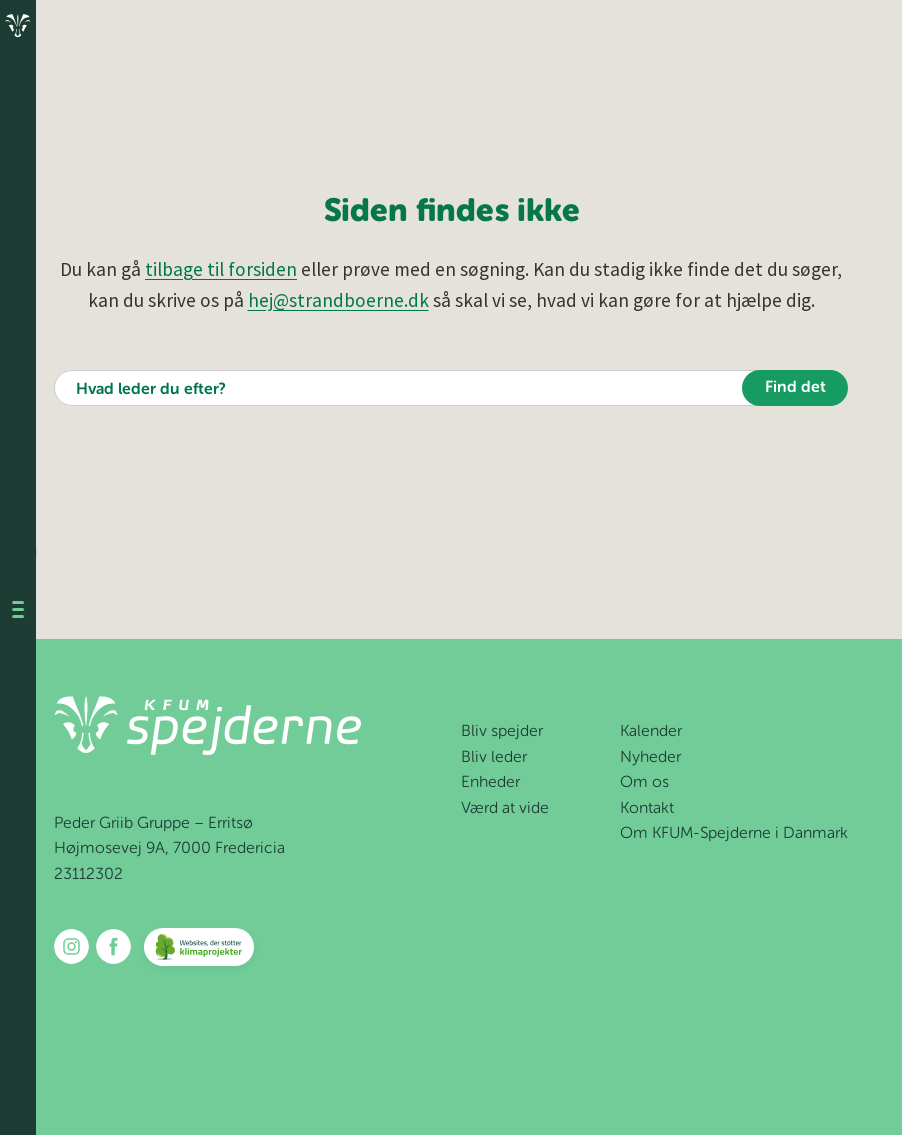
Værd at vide (505, 809)
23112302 (88, 875)
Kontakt (647, 809)
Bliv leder (494, 758)
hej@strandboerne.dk (338, 300)
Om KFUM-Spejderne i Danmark (734, 834)
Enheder (490, 783)
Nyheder (650, 758)
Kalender (651, 732)
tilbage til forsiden (221, 269)
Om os (644, 783)
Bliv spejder (502, 732)
